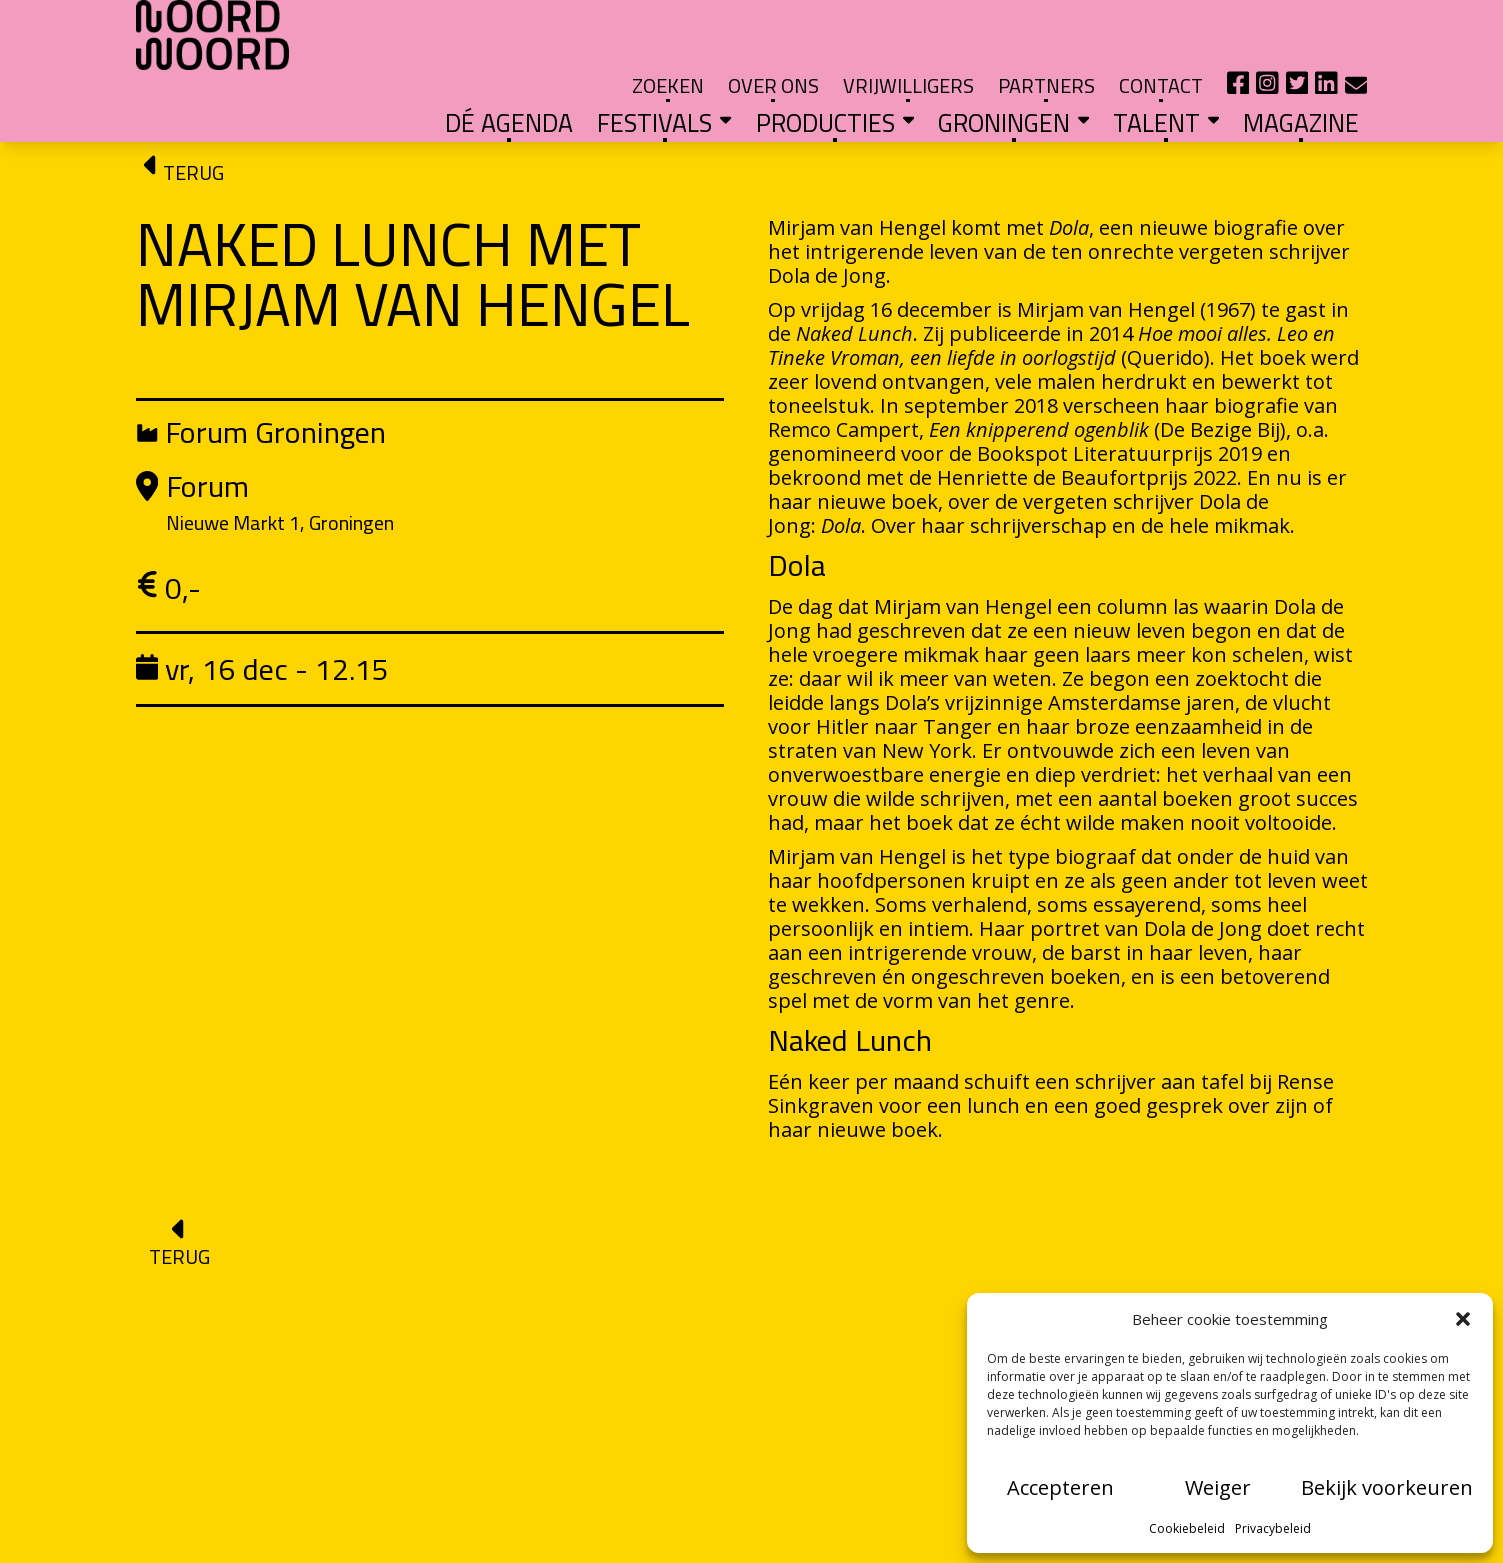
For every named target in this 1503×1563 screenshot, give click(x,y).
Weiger (1218, 1487)
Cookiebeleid (1187, 1528)
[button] (1463, 1319)
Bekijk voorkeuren (1387, 1487)
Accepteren (1060, 1487)
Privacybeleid (1273, 1528)
